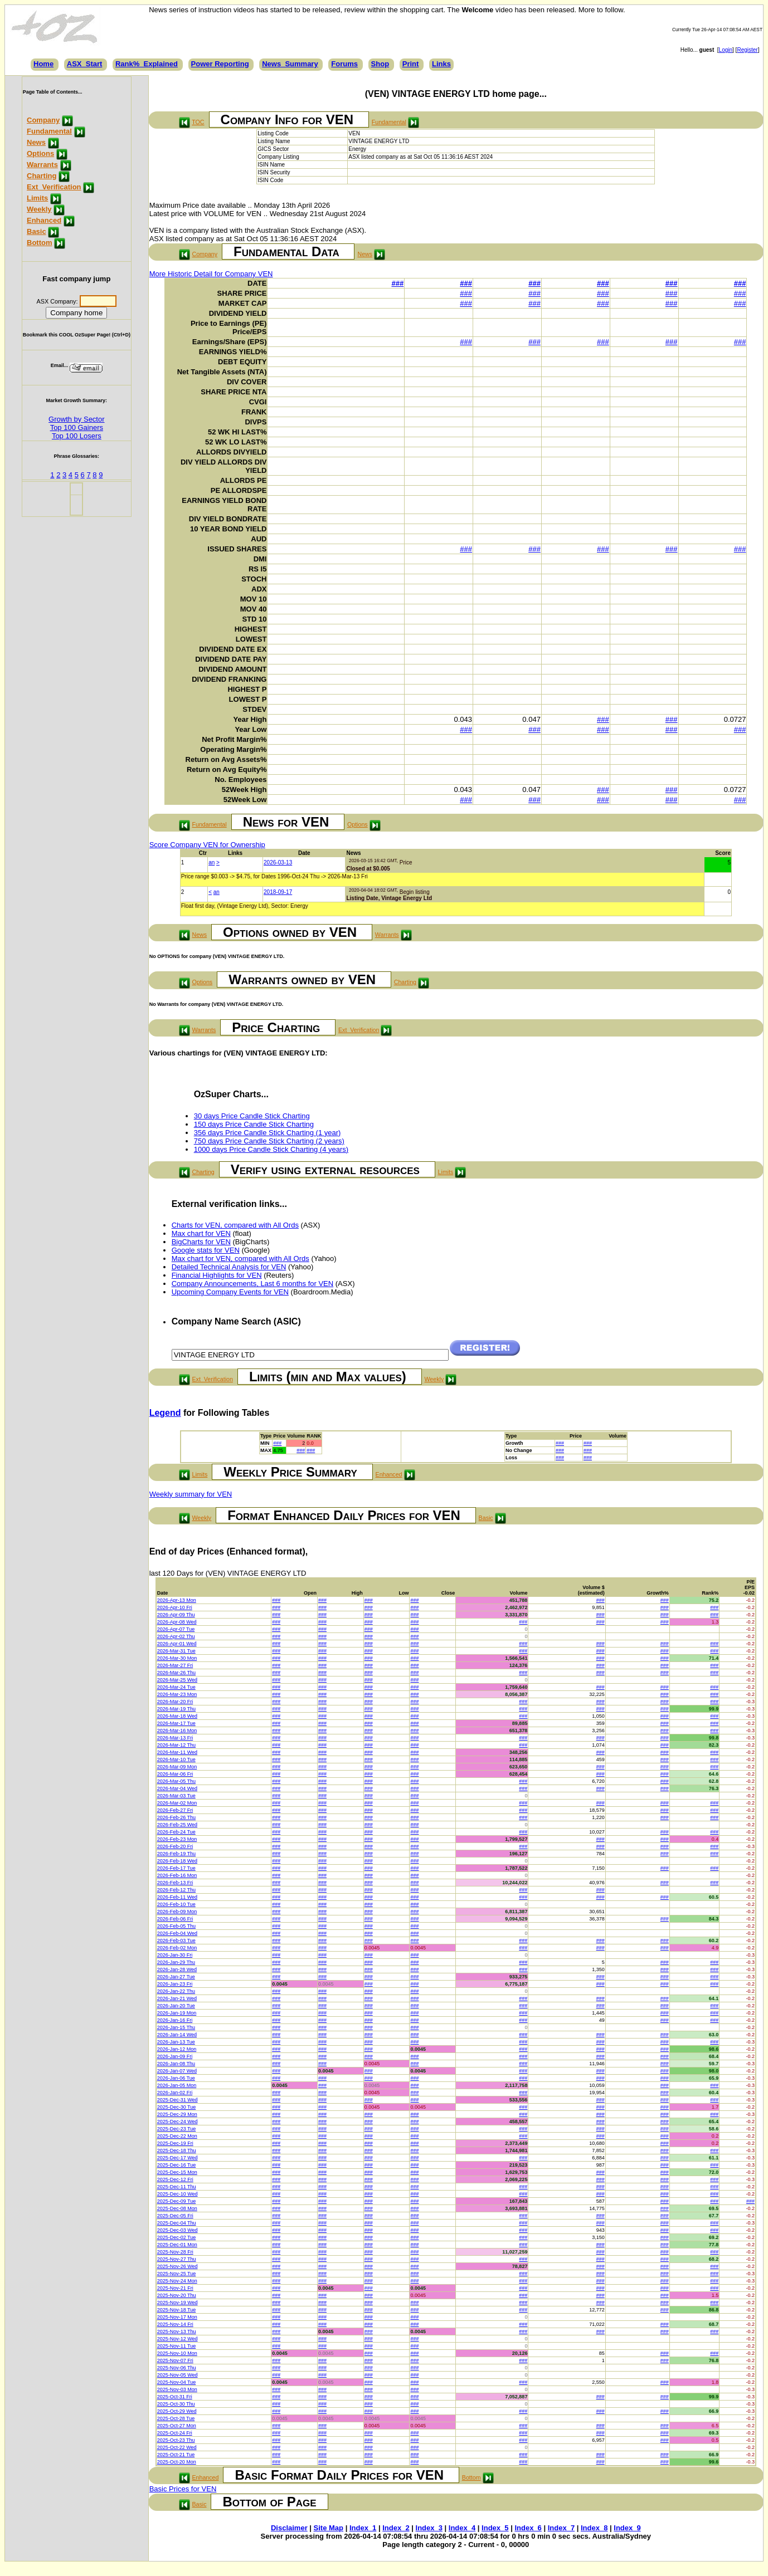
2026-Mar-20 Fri (175, 1701)
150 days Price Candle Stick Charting (254, 1124)
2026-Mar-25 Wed (177, 1680)
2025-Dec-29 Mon (177, 2114)
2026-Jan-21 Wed (177, 1998)
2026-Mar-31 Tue (176, 1651)
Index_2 (395, 2528)
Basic (36, 231)
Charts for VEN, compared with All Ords (235, 1225)
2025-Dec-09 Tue (176, 2201)
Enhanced (44, 220)
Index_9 (627, 2528)
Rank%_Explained (146, 64)
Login (725, 50)
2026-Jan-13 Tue (176, 2042)
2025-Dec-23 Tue (176, 2129)
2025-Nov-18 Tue (176, 2310)
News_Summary (290, 64)
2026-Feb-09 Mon (177, 1911)
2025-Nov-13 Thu (176, 2331)
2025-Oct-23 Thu (176, 2440)
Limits (37, 198)
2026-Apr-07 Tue (176, 1629)
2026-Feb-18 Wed (177, 1861)
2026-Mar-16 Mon (177, 1730)
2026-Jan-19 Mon (177, 2013)
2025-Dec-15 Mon (177, 2172)
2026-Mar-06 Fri (175, 1774)
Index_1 (362, 2528)
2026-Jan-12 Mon (177, 2049)
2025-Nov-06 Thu (176, 2367)
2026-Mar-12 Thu (176, 1745)
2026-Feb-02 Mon (177, 1948)
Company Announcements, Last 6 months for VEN (253, 1283)
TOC (198, 122)
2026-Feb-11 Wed (177, 1897)
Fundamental (49, 131)
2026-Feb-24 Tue (176, 1832)
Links (441, 64)
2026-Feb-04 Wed (177, 1933)
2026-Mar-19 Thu (176, 1709)
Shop (380, 64)
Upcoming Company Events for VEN (230, 1292)
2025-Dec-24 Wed (177, 2121)
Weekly (39, 209)
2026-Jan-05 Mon (177, 2085)
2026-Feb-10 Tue (176, 1904)
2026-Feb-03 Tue (176, 1940)
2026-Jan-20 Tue (176, 2005)
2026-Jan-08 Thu (176, 2063)
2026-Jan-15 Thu (176, 2027)
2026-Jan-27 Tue (176, 1976)
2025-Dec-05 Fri (175, 2215)
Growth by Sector (76, 419)
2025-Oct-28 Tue (176, 2418)
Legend (165, 1412)
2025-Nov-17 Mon (177, 2317)
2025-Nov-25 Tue (176, 2273)
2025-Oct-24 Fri (174, 2433)
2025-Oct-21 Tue (176, 2454)
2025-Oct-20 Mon (176, 2462)
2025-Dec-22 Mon (177, 2136)
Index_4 (462, 2528)
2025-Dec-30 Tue (176, 2107)
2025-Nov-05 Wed (177, 2375)
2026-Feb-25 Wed (177, 1824)
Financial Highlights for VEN (217, 1275)
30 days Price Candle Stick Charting (252, 1116)
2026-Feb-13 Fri (175, 1882)
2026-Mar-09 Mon (177, 1767)
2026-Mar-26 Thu (176, 1672)
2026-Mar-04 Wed (177, 1788)
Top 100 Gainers (76, 427)
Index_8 (594, 2528)
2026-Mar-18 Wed (177, 1716)
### (397, 283)
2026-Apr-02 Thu (176, 1636)
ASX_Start (85, 64)
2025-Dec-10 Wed (177, 2194)
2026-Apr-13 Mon (176, 1600)
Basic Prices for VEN (183, 2489)
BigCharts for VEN (201, 1242)
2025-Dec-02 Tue (176, 2237)
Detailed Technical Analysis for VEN (229, 1267)
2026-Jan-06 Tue (176, 2078)
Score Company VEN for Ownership (207, 844)
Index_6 (527, 2528)
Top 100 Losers (76, 436)
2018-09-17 (278, 892)
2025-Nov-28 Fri (175, 2252)
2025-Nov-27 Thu (176, 2259)
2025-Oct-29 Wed (177, 2411)
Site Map (328, 2528)
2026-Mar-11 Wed (177, 1752)
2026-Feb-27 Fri (175, 1810)
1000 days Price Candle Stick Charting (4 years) (271, 1149)
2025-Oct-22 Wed (177, 2447)
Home (43, 64)
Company (43, 120)
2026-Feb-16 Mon (177, 1875)
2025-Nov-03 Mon (177, 2389)
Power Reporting (220, 64)
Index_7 (561, 2528)
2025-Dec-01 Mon (177, 2244)
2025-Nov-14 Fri (175, 2324)
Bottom (39, 242)
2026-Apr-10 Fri (174, 1607)
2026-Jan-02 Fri (175, 2092)
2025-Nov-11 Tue (176, 2346)
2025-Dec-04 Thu (176, 2223)
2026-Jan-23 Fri (175, 1984)
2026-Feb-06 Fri (175, 1919)
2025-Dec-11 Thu (176, 2186)
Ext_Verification (54, 187)
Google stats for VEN (206, 1250)
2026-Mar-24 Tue (176, 1687)
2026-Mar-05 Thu (176, 1781)
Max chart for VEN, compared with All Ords (240, 1258)
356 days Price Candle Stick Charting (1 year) (267, 1132)
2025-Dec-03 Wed (177, 2230)
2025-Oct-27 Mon (176, 2425)
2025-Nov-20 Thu (176, 2295)
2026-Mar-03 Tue (176, 1795)
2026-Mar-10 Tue (176, 1759)
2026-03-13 (278, 862)
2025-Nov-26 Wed (177, 2266)
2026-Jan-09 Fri (175, 2056)
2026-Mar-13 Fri (175, 1738)
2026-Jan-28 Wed (177, 1969)
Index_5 (495, 2528)
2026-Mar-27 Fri (175, 1665)
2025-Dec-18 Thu (176, 2150)
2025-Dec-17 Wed (177, 2157)
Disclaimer (289, 2528)
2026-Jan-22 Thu (176, 1991)
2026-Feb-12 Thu (176, 1890)
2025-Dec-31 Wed (177, 2100)
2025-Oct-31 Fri (174, 2396)
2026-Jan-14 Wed (177, 2034)
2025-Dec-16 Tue (176, 2165)
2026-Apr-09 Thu (176, 1614)
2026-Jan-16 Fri (175, 2020)
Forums (344, 64)
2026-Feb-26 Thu (176, 1817)
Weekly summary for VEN (190, 1494)
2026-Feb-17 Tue (176, 1868)
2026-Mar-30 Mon (177, 1658)
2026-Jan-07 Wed (177, 2071)
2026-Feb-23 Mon (177, 1839)
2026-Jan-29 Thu (176, 1962)
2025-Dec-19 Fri (175, 2143)
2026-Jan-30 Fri (175, 1955)
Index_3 (429, 2528)
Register (747, 50)
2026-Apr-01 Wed (177, 1643)
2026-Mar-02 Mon (177, 1803)
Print (410, 64)
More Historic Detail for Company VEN (211, 274)
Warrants (42, 164)
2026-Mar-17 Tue (176, 1723)
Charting (41, 176)
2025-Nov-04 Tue (176, 2382)
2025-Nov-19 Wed (177, 2302)
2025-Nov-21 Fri (175, 2288)
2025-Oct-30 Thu (176, 2404)
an (211, 862)
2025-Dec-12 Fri (175, 2179)
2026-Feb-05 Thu (176, 1926)
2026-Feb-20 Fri (175, 1846)
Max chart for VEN (201, 1233)
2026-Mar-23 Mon (177, 1694)
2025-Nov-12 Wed (177, 2339)
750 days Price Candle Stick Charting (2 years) (269, 1141)
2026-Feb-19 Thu (176, 1853)
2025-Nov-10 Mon (177, 2353)
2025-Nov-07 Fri (175, 2360)
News (36, 142)
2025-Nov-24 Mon (177, 2281)
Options (40, 153)
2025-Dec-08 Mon (177, 2208)
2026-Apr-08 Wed (177, 1622)
